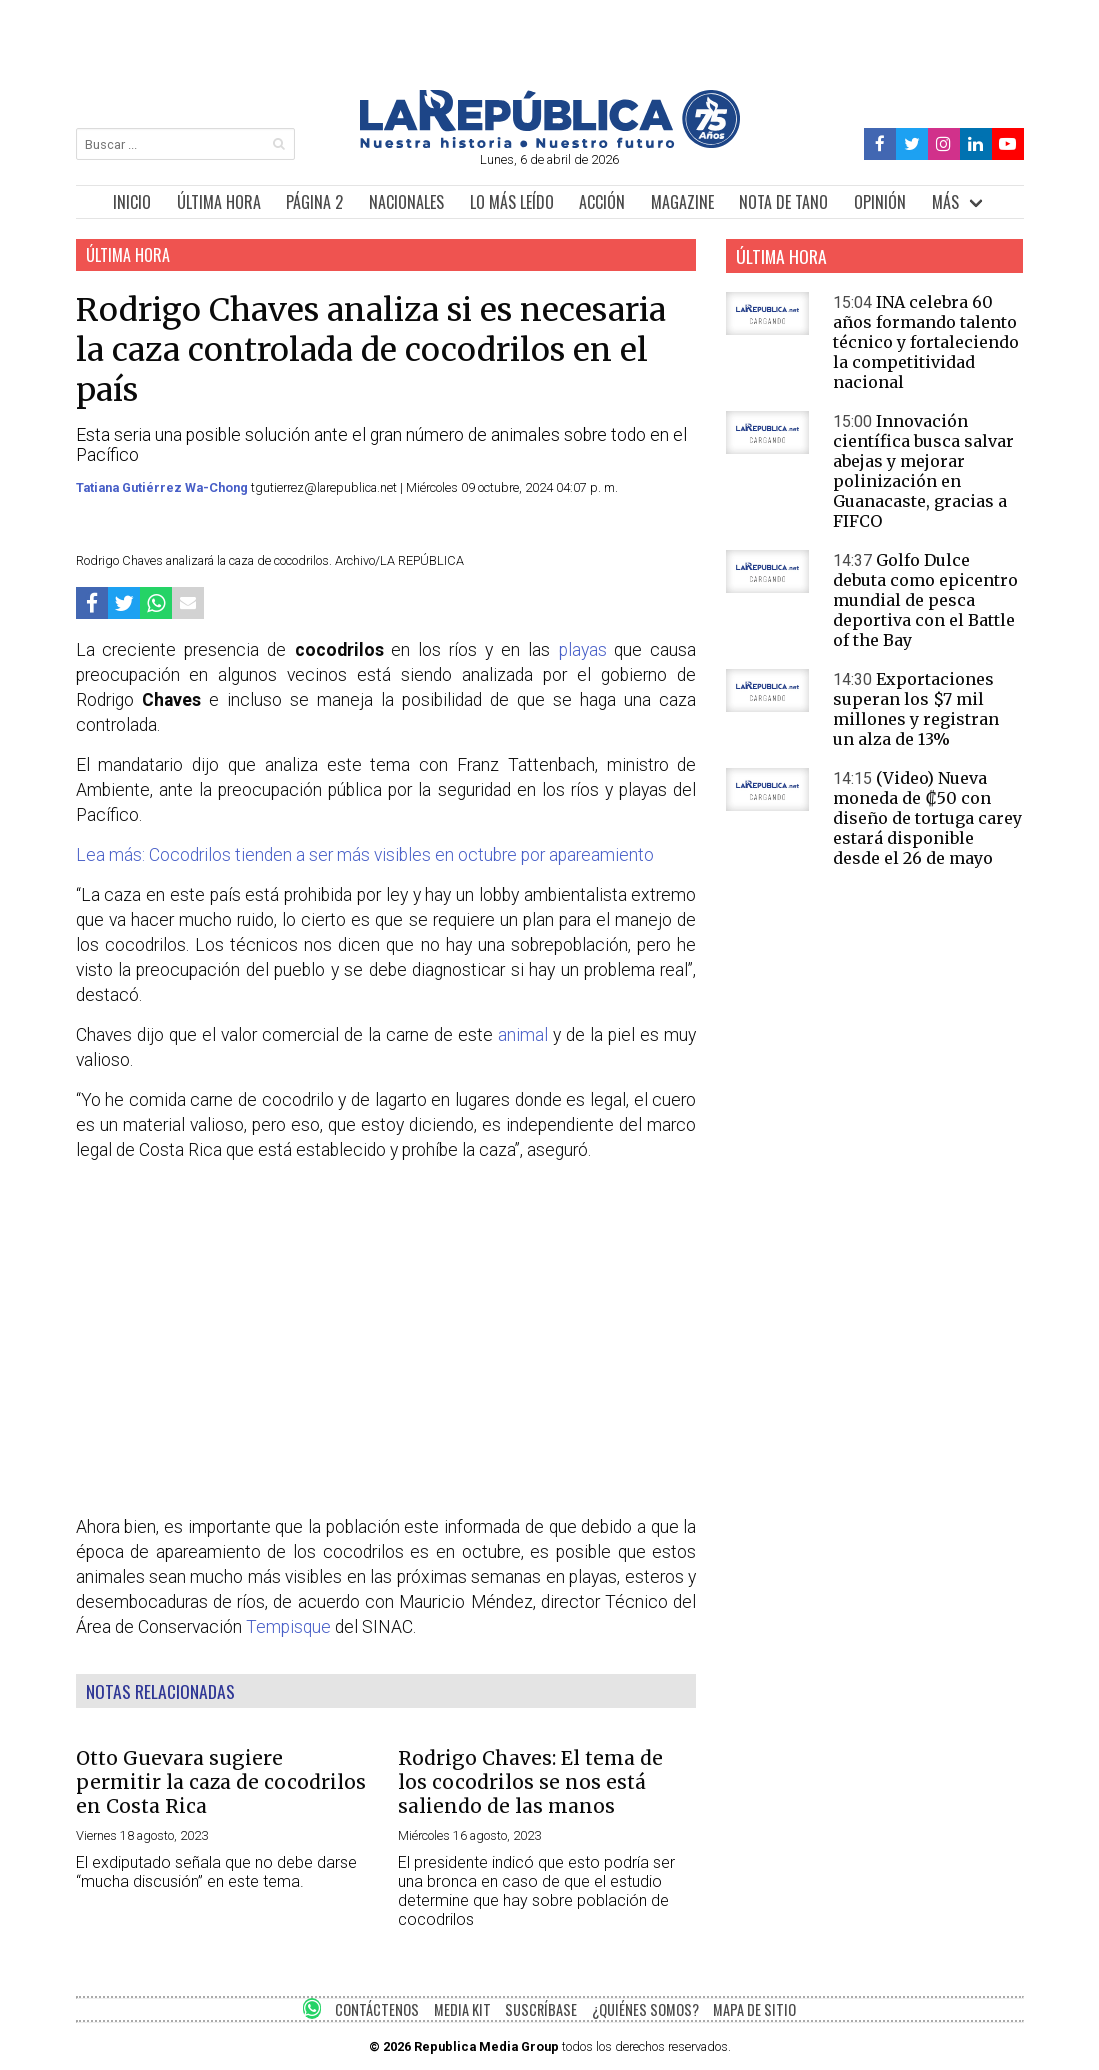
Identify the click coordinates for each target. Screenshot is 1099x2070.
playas (583, 650)
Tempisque (288, 1627)
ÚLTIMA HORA (219, 202)
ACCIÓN (602, 202)
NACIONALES (406, 202)
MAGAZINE (682, 202)
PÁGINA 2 (314, 202)
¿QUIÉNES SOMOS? (645, 2009)
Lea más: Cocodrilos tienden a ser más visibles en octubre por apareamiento (365, 855)
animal (523, 1035)
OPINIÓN (880, 202)
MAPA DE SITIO (754, 2009)
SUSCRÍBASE (541, 2009)
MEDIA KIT (462, 2009)
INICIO (132, 202)
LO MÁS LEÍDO (512, 202)
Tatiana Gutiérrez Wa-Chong (163, 487)
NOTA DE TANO (783, 202)
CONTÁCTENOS (377, 2009)
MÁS (945, 202)
